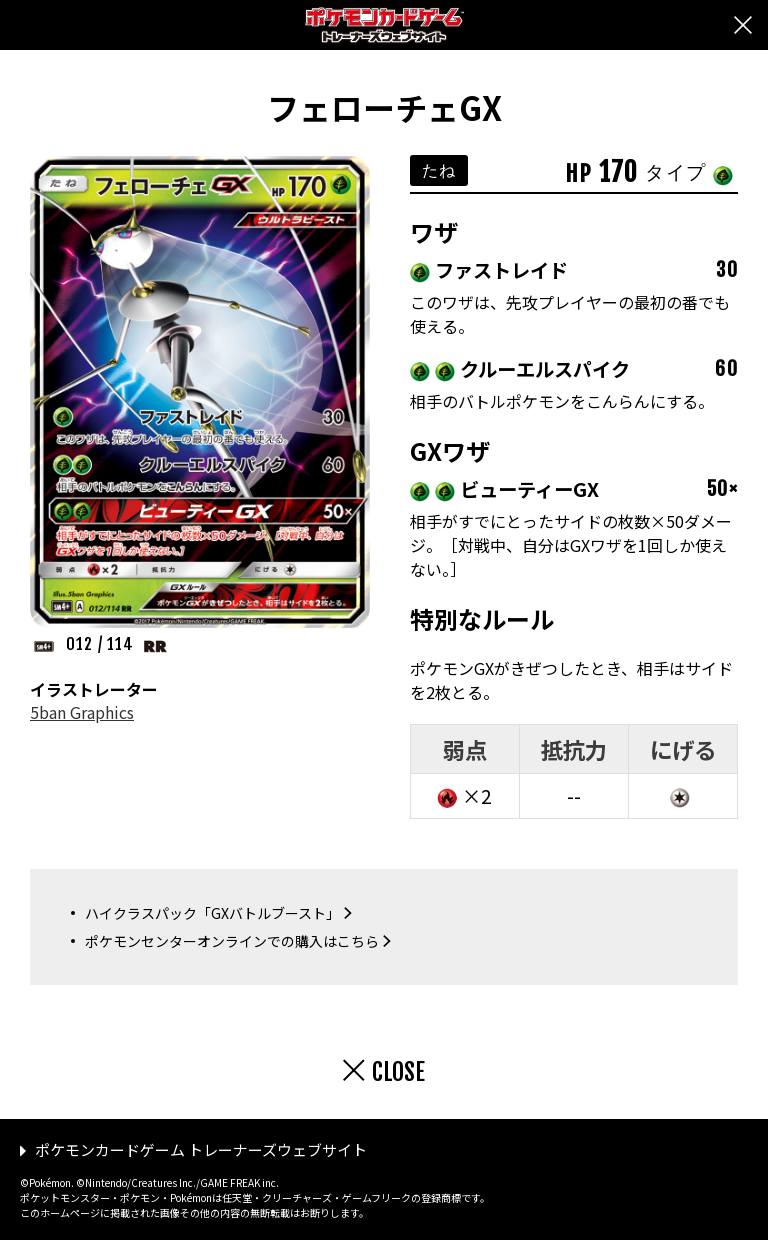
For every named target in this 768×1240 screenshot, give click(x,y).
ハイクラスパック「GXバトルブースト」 (212, 913)
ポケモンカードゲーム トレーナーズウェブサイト (201, 1149)
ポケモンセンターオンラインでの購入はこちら (232, 941)
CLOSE (398, 1072)
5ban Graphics (82, 712)
